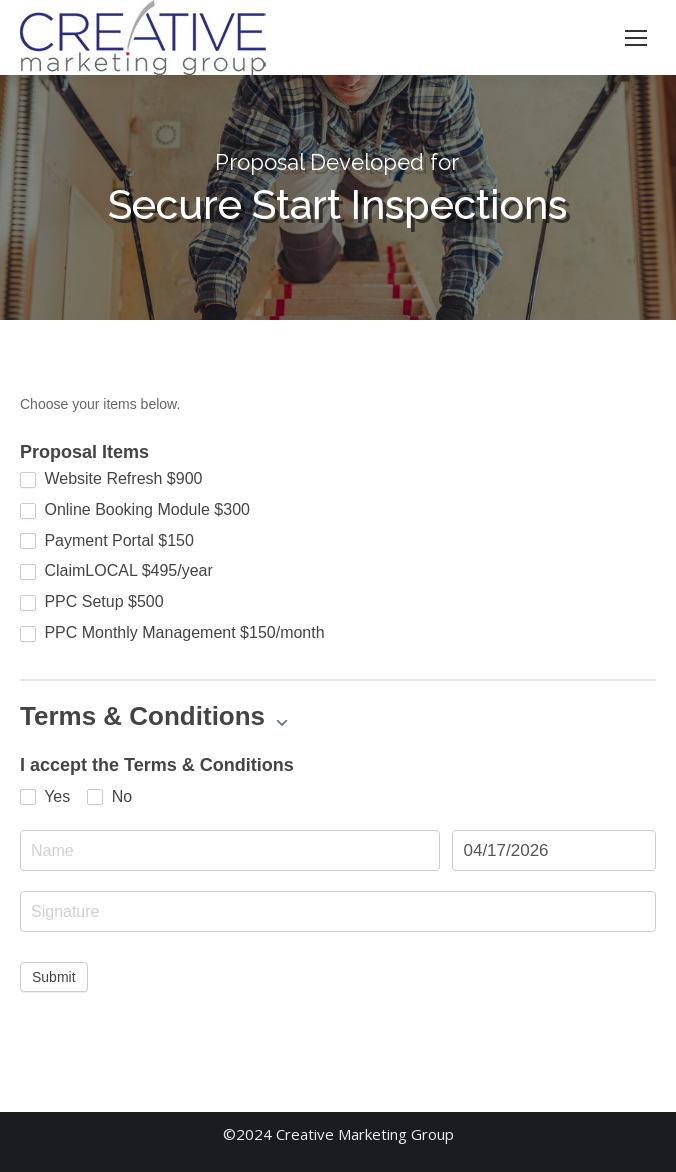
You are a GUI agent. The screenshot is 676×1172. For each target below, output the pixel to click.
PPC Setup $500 (92, 602)
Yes (45, 797)
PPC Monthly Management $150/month (172, 633)
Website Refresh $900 (111, 479)
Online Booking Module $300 (135, 510)
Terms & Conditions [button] (155, 716)
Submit (54, 977)
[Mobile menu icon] (636, 38)
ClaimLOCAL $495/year (116, 571)
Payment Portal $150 (107, 541)
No (109, 797)
